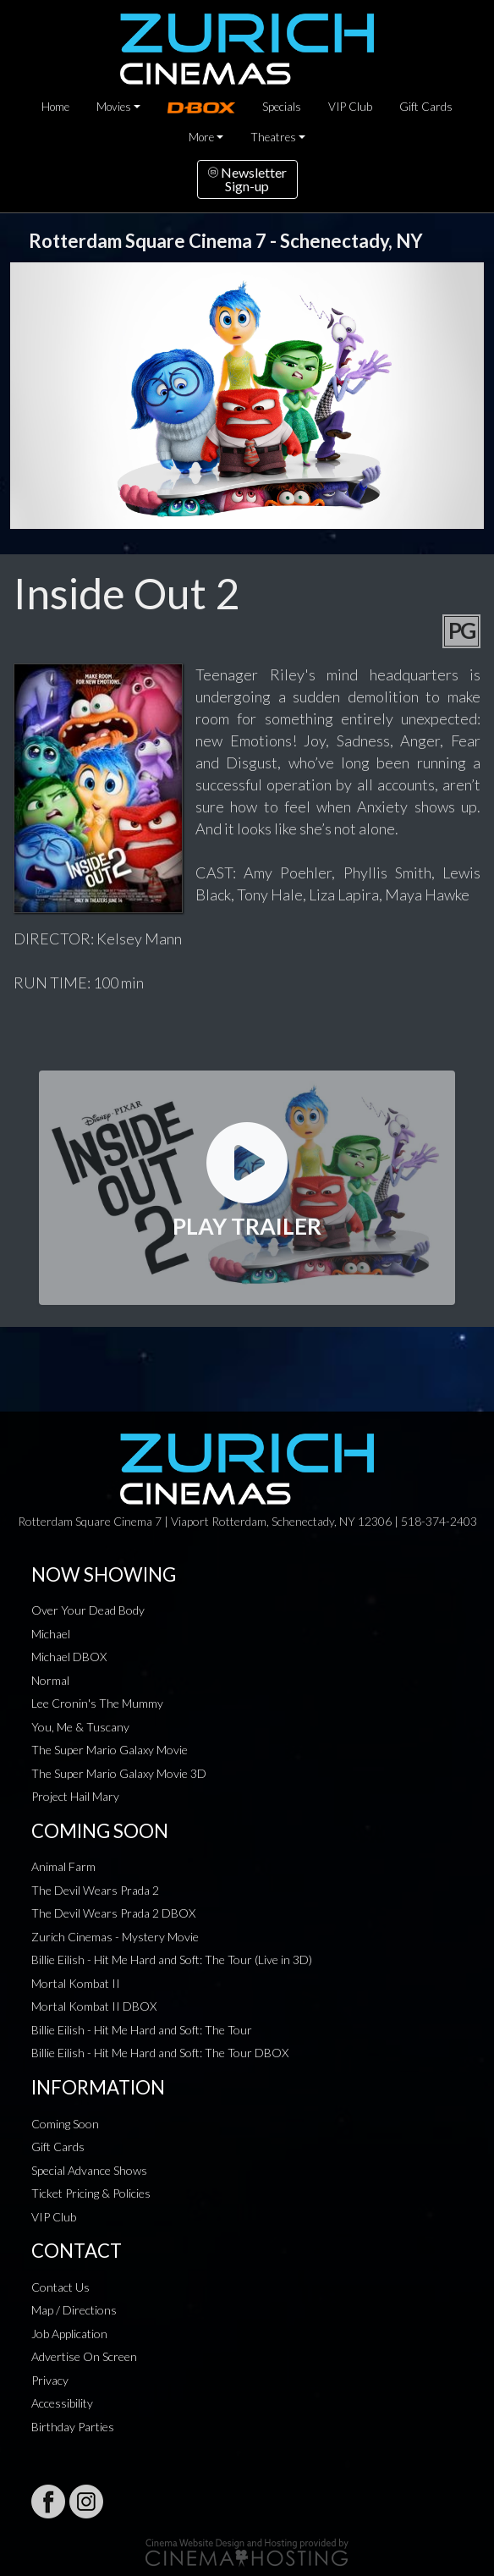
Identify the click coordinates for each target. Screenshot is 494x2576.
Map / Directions (74, 2310)
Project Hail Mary (75, 1796)
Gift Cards (426, 106)
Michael (50, 1634)
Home (55, 106)
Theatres (273, 137)
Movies (113, 106)
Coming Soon (65, 2123)
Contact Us (60, 2287)
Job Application (69, 2333)
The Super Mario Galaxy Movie (109, 1749)
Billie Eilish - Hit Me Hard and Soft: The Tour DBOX (159, 2052)
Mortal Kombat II (75, 1983)
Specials (281, 106)
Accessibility (62, 2403)
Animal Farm (63, 1866)
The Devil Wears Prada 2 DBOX (113, 1913)
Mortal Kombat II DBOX (93, 2006)
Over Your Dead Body (88, 1610)
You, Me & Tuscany (80, 1727)
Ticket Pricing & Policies (91, 2193)
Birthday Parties (72, 2426)
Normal (50, 1680)
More (201, 137)
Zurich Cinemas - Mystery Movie (115, 1936)
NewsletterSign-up (247, 179)
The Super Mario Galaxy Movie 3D (118, 1773)
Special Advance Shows (89, 2170)
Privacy (50, 2380)
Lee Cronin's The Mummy (97, 1703)
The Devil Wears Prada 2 (95, 1890)
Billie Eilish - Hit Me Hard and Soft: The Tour (141, 2030)
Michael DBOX (69, 1656)
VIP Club (350, 106)
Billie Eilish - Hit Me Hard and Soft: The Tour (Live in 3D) (171, 1959)
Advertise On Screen (84, 2356)
